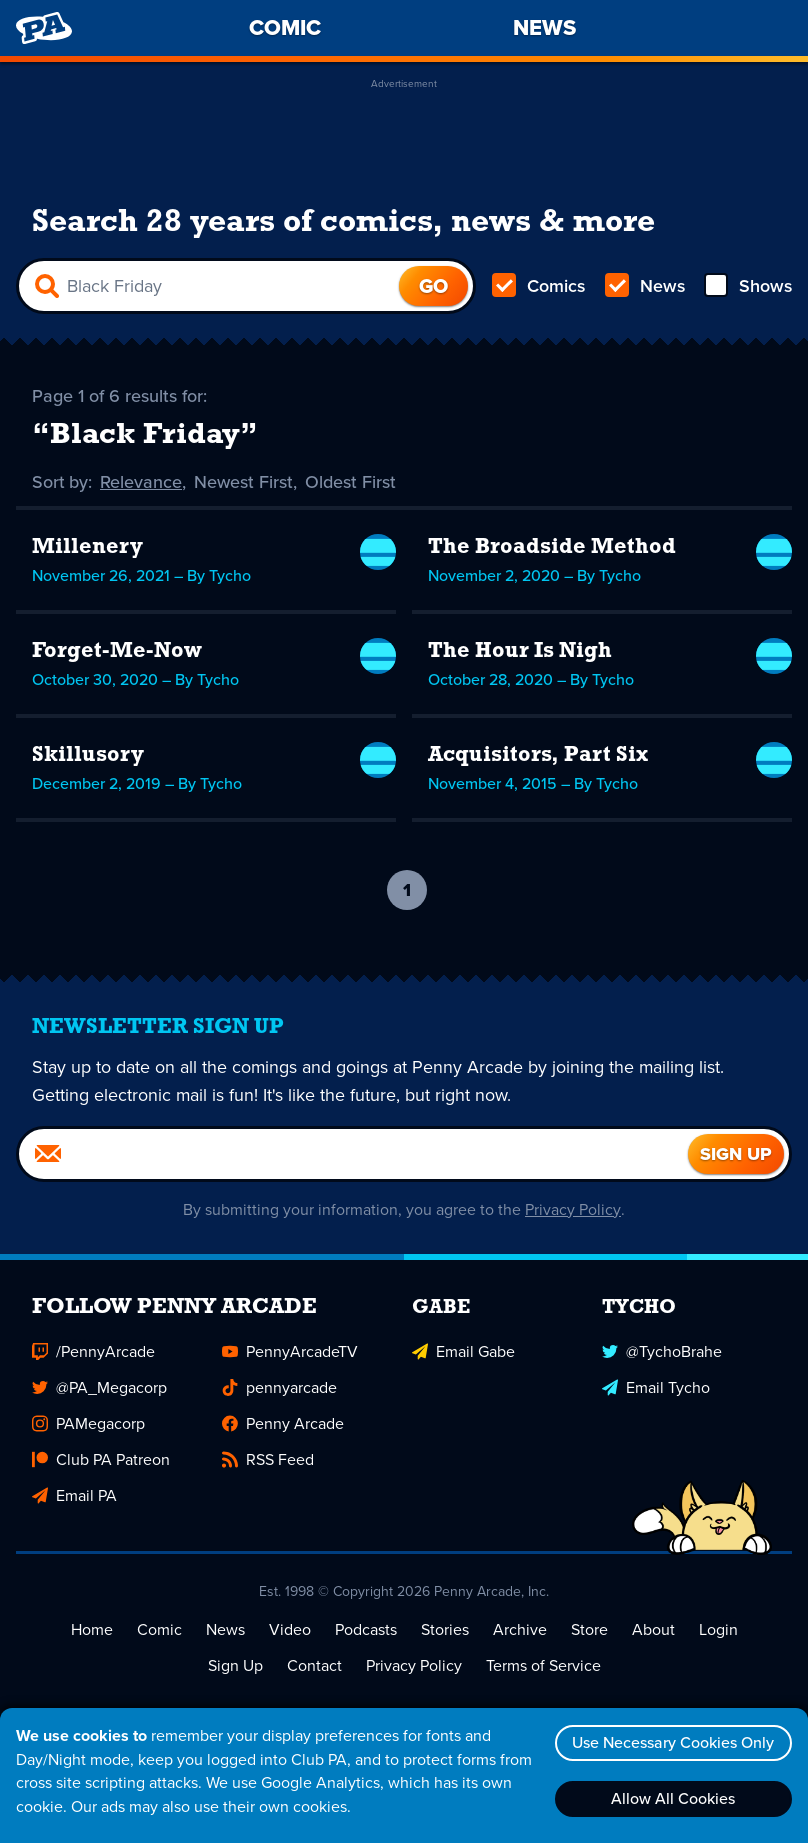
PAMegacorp (88, 1423)
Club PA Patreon (101, 1459)
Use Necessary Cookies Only (673, 1742)
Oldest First (351, 482)
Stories (445, 1629)
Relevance (142, 482)
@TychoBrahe (662, 1351)
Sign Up (235, 1665)
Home (92, 1629)
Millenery (87, 547)
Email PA (74, 1495)
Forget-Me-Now (117, 651)
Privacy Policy (573, 1209)
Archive (520, 1629)
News (644, 286)
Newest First (244, 482)
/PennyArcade (93, 1351)
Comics (539, 286)
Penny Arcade (283, 1423)
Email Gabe (463, 1351)
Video (290, 1629)
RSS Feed (268, 1459)
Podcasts (366, 1629)
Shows (747, 286)
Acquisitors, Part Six (539, 755)
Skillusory (88, 755)
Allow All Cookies (673, 1798)
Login (718, 1629)
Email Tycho (656, 1387)
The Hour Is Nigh (521, 651)
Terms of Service (543, 1665)
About (653, 1629)
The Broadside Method (553, 547)
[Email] (353, 1154)
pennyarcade (279, 1387)
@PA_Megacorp (99, 1387)
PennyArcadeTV (290, 1351)
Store (589, 1629)
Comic (159, 1629)
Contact (314, 1665)
